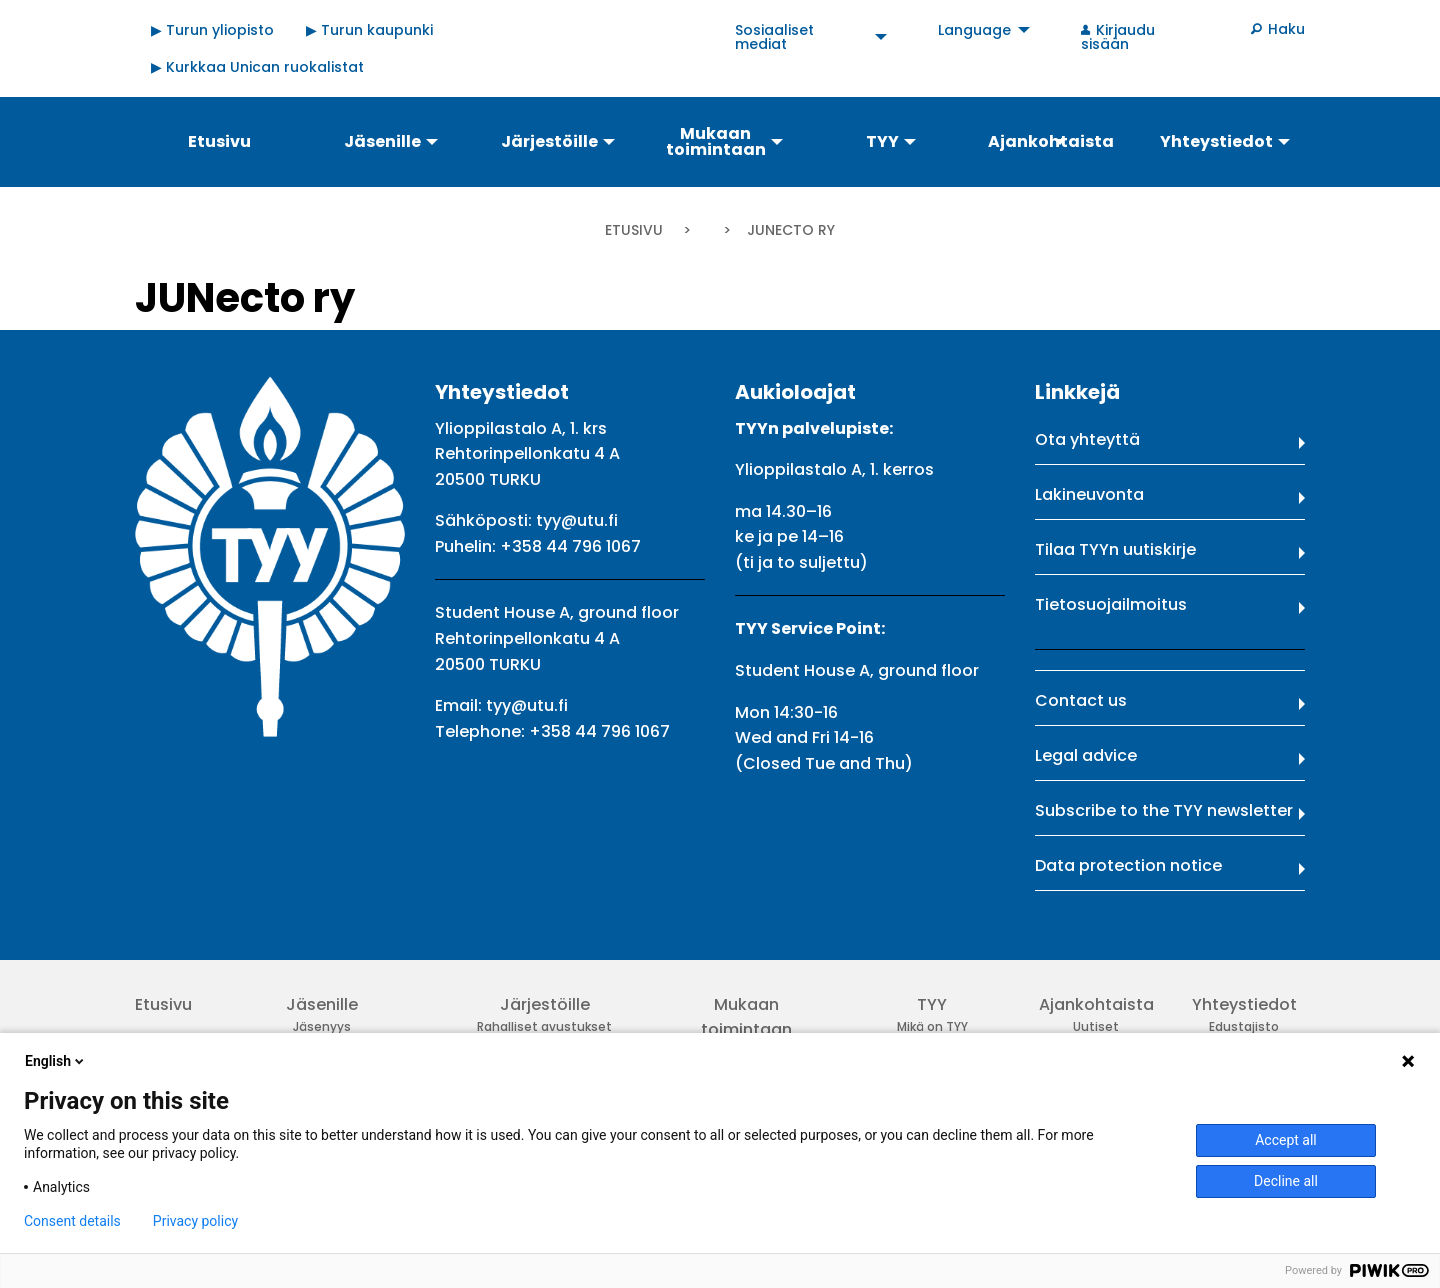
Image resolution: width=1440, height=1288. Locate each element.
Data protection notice (1128, 865)
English (56, 1061)
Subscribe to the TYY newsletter (1164, 810)
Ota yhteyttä (1087, 439)
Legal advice (1086, 755)
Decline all (1286, 1181)
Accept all (1286, 1140)
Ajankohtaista (1096, 1004)
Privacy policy (195, 1221)
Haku (1286, 29)
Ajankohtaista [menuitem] (1051, 141)
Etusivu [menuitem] (219, 141)
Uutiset (1096, 1026)
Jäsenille (322, 1004)
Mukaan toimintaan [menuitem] (716, 141)
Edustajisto (1244, 1026)
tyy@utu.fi (577, 520)
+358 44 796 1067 (570, 546)
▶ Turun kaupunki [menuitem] (369, 30)
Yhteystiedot (1244, 1004)
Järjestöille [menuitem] (549, 141)
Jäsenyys (322, 1026)
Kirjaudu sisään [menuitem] (1118, 37)
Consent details (72, 1221)
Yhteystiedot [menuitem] (1216, 141)
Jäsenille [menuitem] (382, 141)
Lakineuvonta (1089, 494)
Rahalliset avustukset (544, 1026)
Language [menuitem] (974, 30)
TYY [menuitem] (882, 141)
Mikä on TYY (932, 1026)
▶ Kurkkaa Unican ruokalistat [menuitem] (257, 67)
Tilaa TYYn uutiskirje (1115, 549)
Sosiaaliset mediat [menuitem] (774, 37)
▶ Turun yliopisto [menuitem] (212, 30)
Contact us (1081, 700)
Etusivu (634, 230)
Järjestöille (545, 1004)
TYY (932, 1004)
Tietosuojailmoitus (1111, 604)
